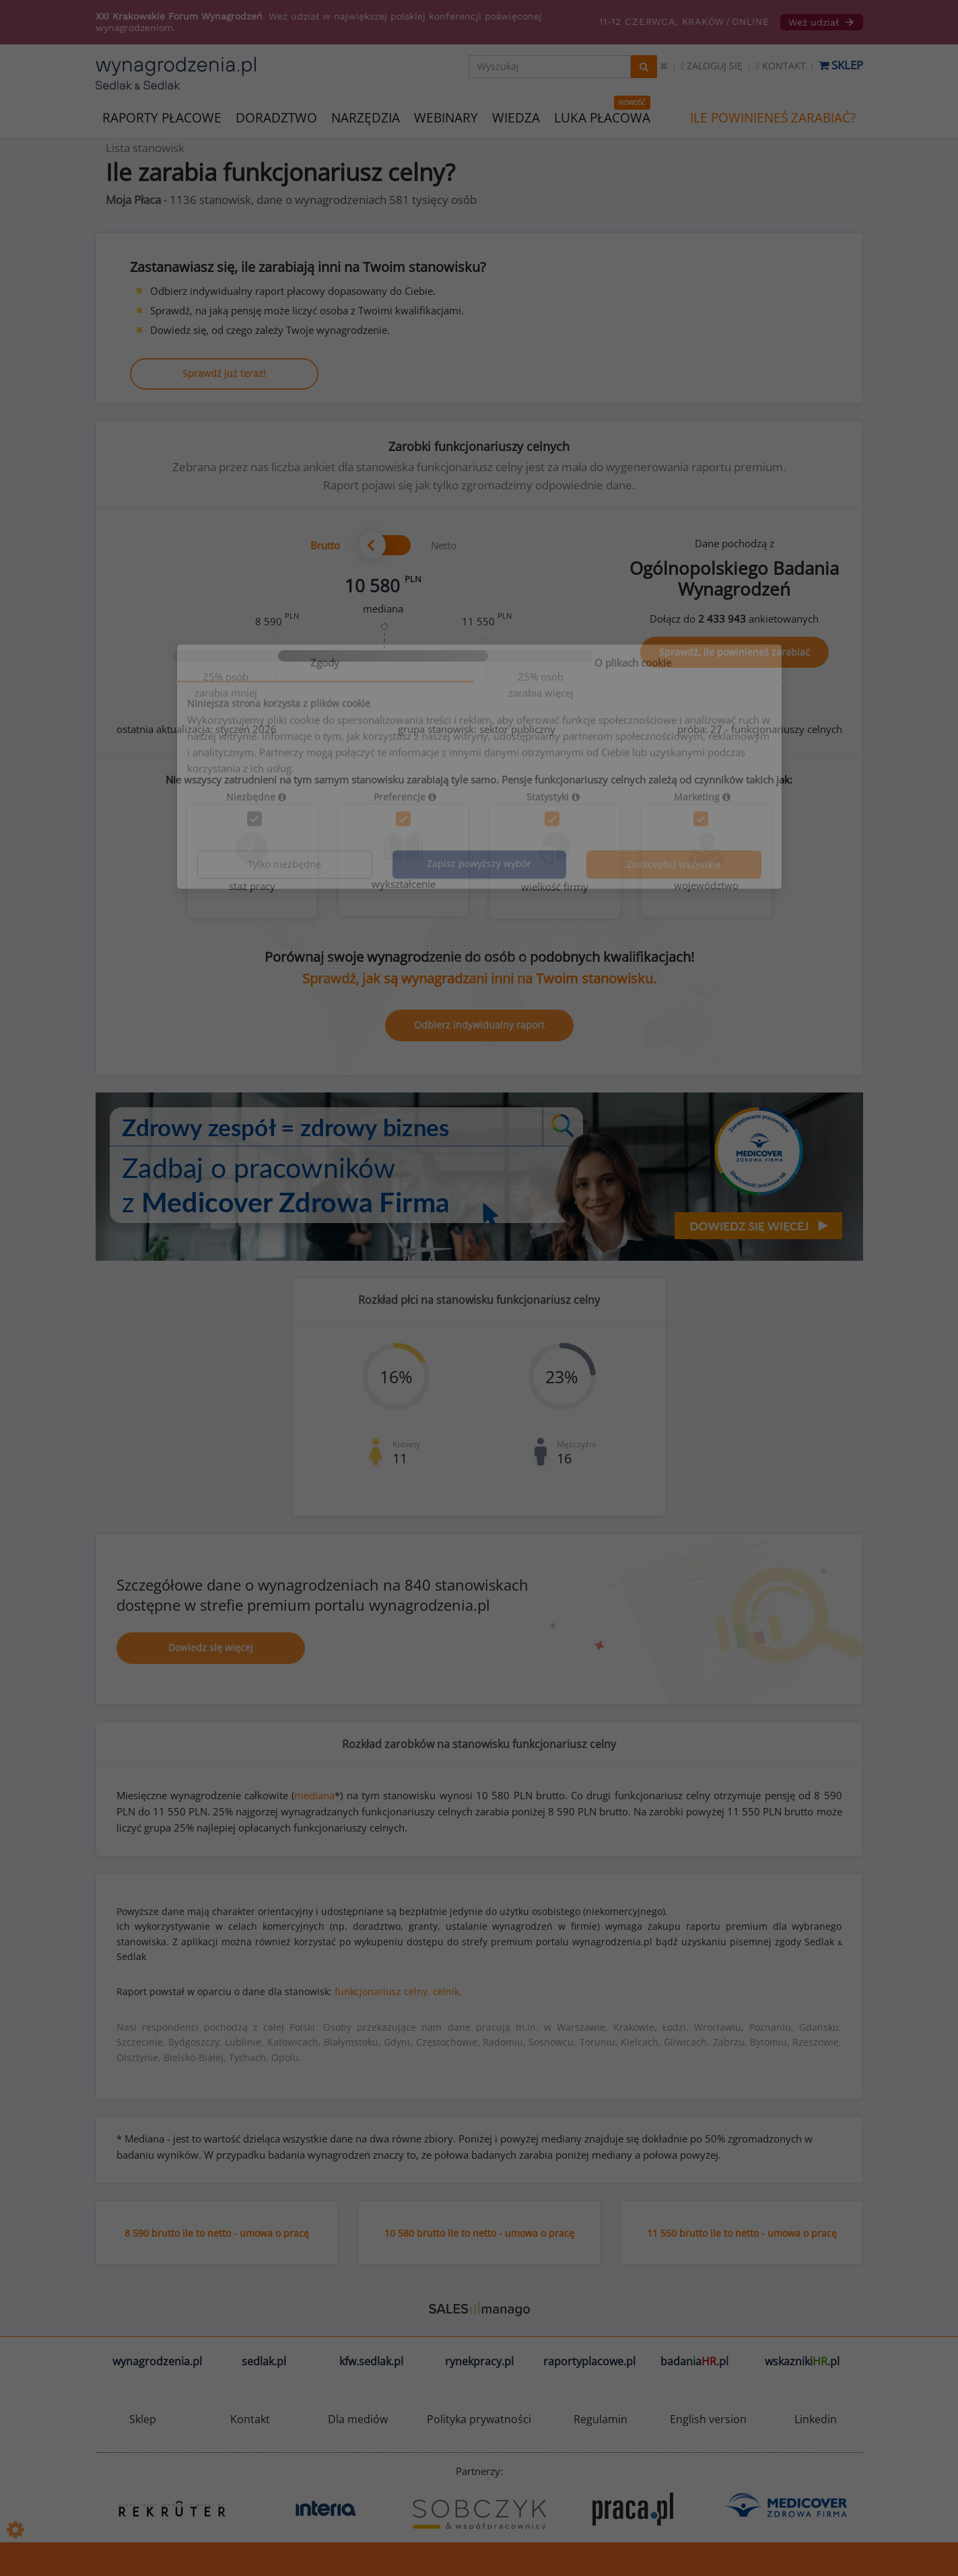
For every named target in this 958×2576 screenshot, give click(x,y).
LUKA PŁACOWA (602, 118)
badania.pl (694, 2361)
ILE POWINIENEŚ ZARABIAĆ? (773, 118)
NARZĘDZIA (365, 117)
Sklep (841, 65)
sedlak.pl (264, 2361)
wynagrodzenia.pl (157, 2361)
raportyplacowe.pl (589, 2361)
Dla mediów (358, 2419)
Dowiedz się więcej (210, 1647)
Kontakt (780, 65)
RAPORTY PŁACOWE (161, 117)
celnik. (447, 1991)
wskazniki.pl (802, 2361)
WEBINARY (446, 117)
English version (708, 2419)
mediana (314, 1795)
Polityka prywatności (479, 2419)
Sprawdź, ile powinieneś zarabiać (734, 652)
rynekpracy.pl (479, 2361)
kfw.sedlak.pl (371, 2361)
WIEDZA (516, 118)
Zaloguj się (712, 65)
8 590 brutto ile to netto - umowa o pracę (217, 2233)
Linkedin (815, 2419)
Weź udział (821, 22)
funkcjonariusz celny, (382, 1991)
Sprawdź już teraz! (224, 373)
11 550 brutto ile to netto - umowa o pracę (742, 2233)
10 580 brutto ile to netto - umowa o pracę (479, 2233)
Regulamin (600, 2419)
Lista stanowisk (145, 147)
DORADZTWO (276, 118)
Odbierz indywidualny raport (479, 1024)
